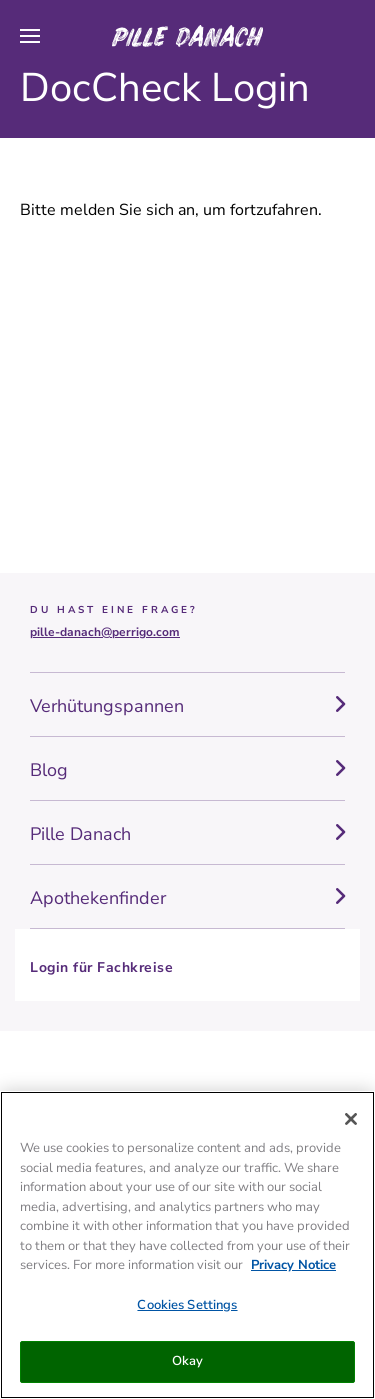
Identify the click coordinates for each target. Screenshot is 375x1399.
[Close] (351, 1119)
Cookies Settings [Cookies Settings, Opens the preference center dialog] (187, 1305)
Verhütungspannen (107, 706)
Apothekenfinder (98, 898)
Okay (188, 1361)
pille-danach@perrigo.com (105, 632)
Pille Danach (80, 834)
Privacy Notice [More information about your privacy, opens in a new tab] (293, 1265)
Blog (49, 770)
